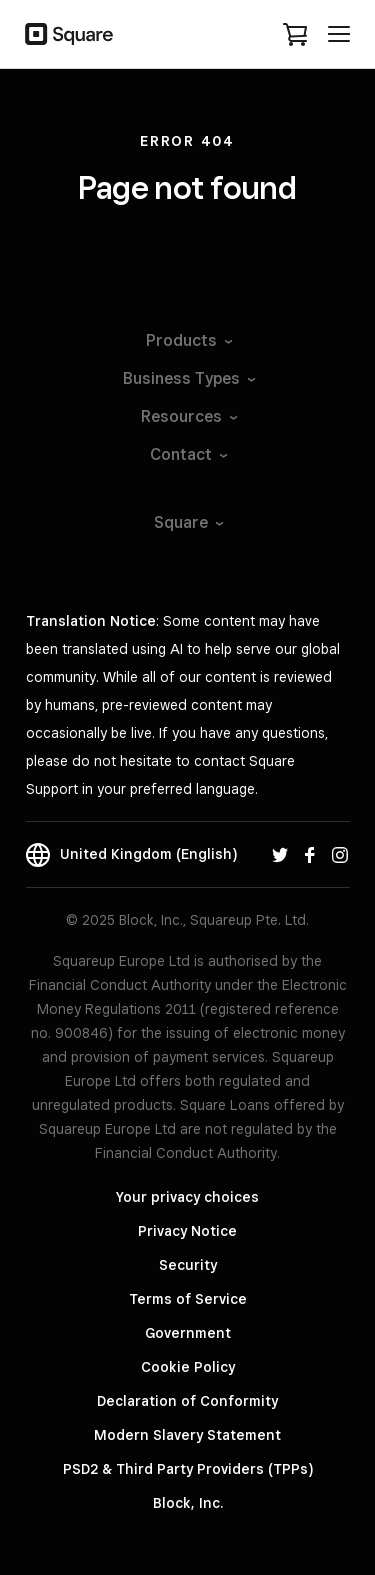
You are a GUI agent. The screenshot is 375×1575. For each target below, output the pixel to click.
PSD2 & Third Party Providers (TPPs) (188, 1469)
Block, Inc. (188, 1503)
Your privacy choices (187, 1197)
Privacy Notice (187, 1231)
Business (188, 378)
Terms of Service (188, 1299)
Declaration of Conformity (187, 1401)
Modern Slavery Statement (187, 1435)
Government (188, 1333)
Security (188, 1265)
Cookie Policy (188, 1367)
